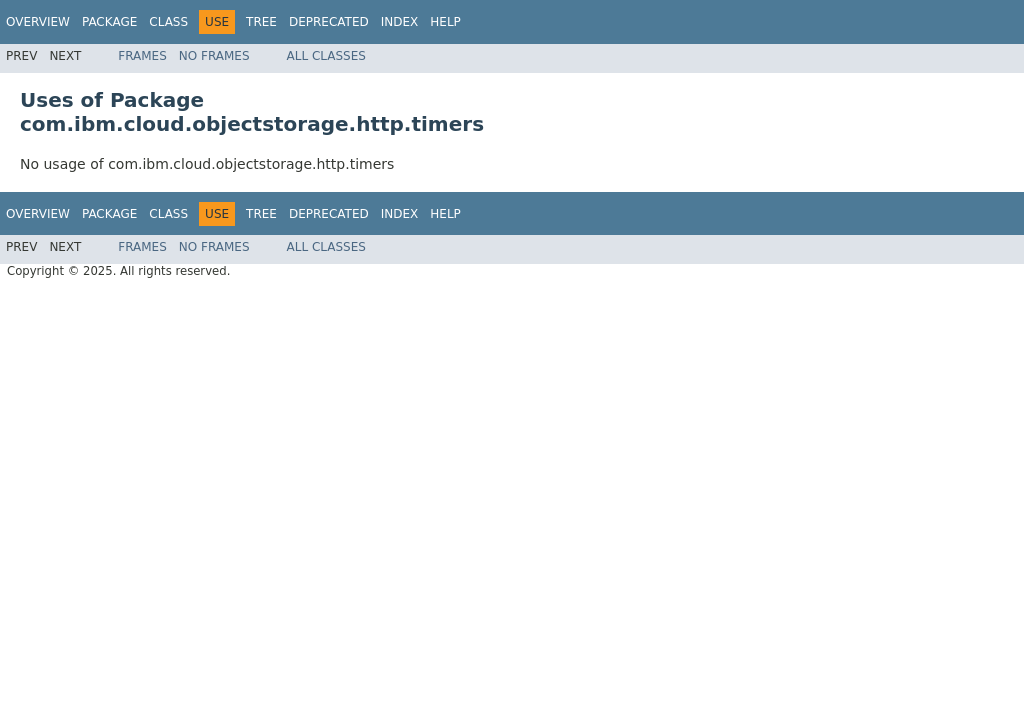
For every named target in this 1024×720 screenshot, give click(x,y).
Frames (142, 56)
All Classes (326, 56)
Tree (261, 22)
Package (109, 22)
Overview (38, 22)
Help (445, 22)
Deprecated (329, 22)
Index (400, 22)
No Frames (214, 56)
